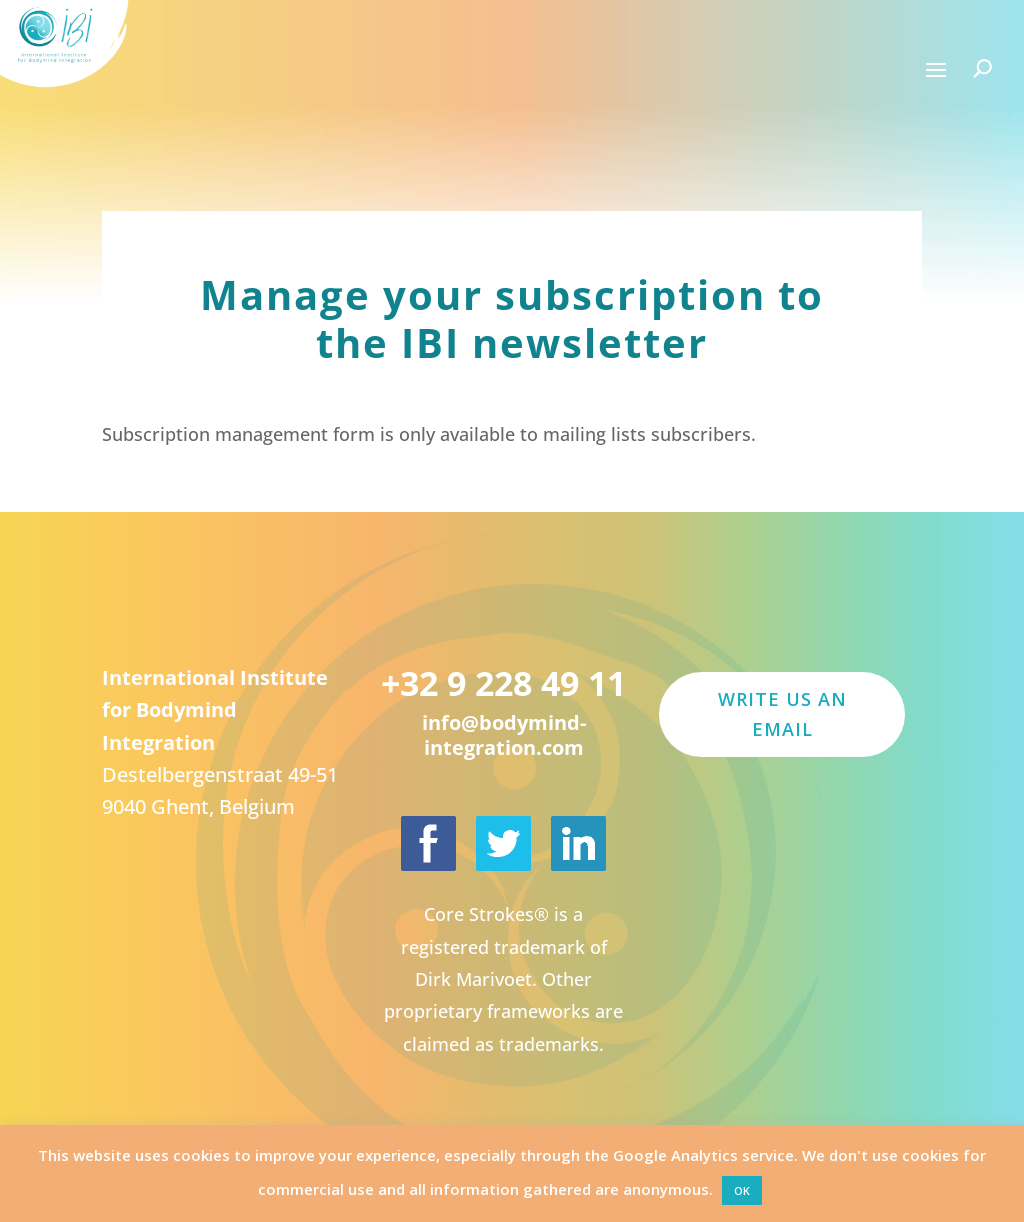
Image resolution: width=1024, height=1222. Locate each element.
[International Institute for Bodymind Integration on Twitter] (503, 843)
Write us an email (782, 714)
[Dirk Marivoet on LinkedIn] (578, 843)
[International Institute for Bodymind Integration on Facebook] (428, 843)
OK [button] (742, 1190)
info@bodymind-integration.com (504, 735)
